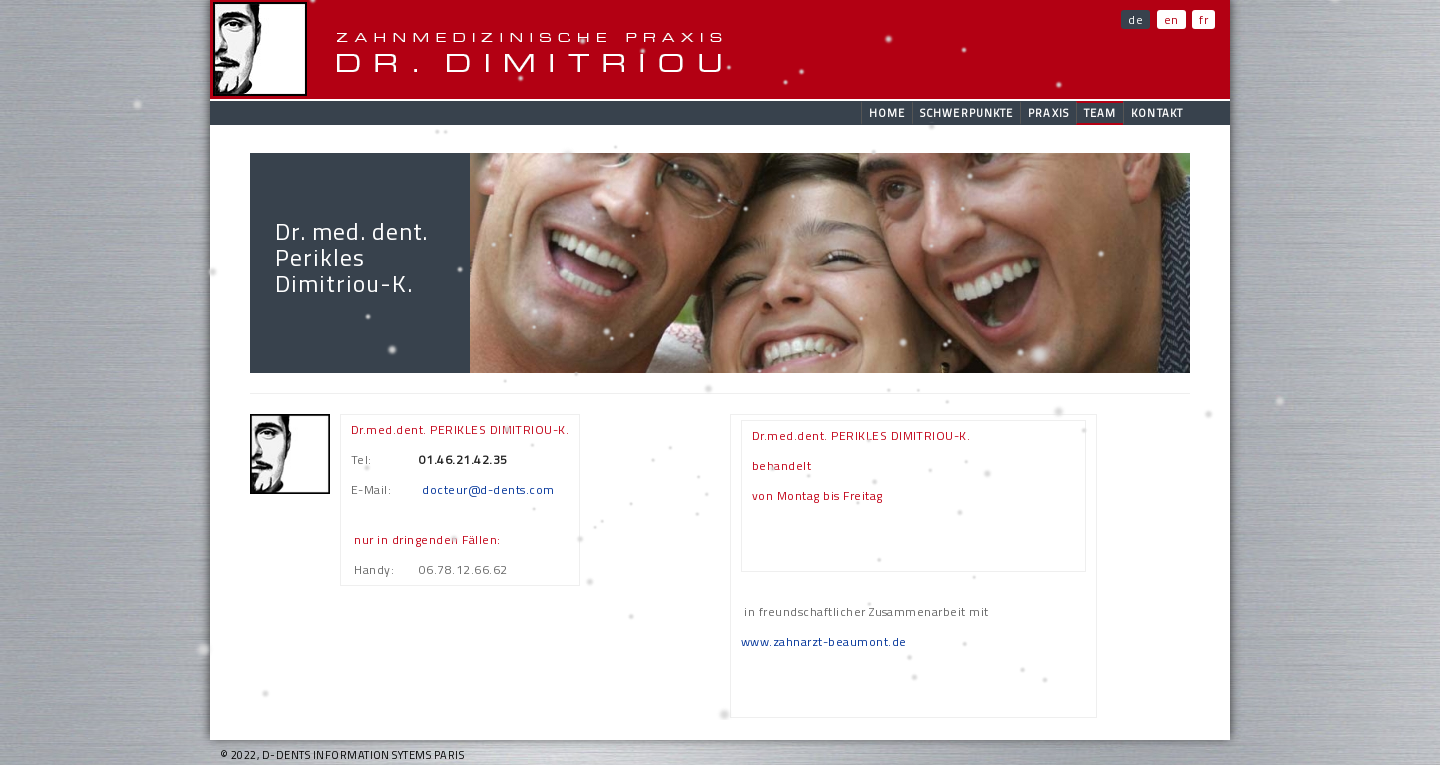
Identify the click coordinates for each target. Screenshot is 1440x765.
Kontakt (1157, 113)
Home (887, 113)
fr (1203, 19)
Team (1100, 113)
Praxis (1048, 113)
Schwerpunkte (966, 113)
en (1171, 19)
